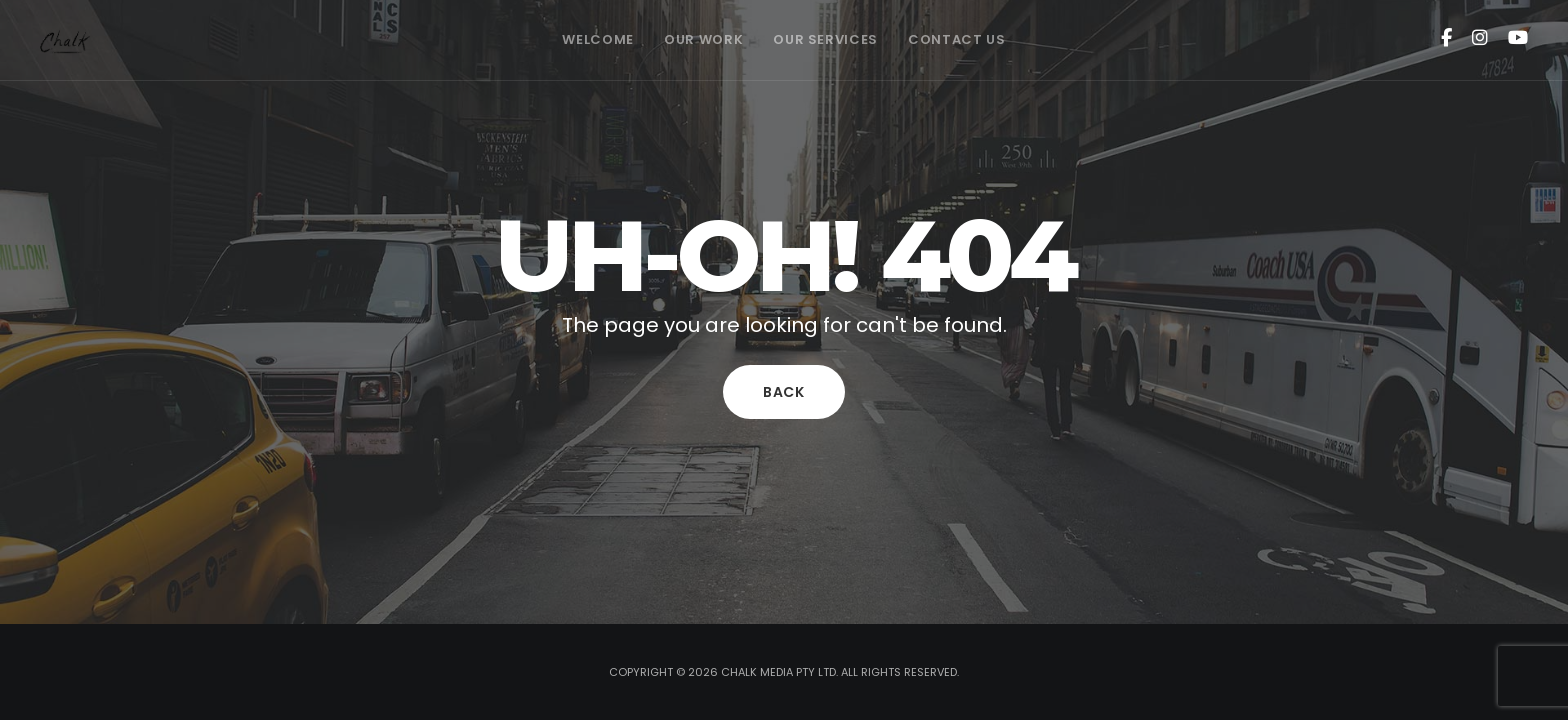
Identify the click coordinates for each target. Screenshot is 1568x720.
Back (784, 392)
